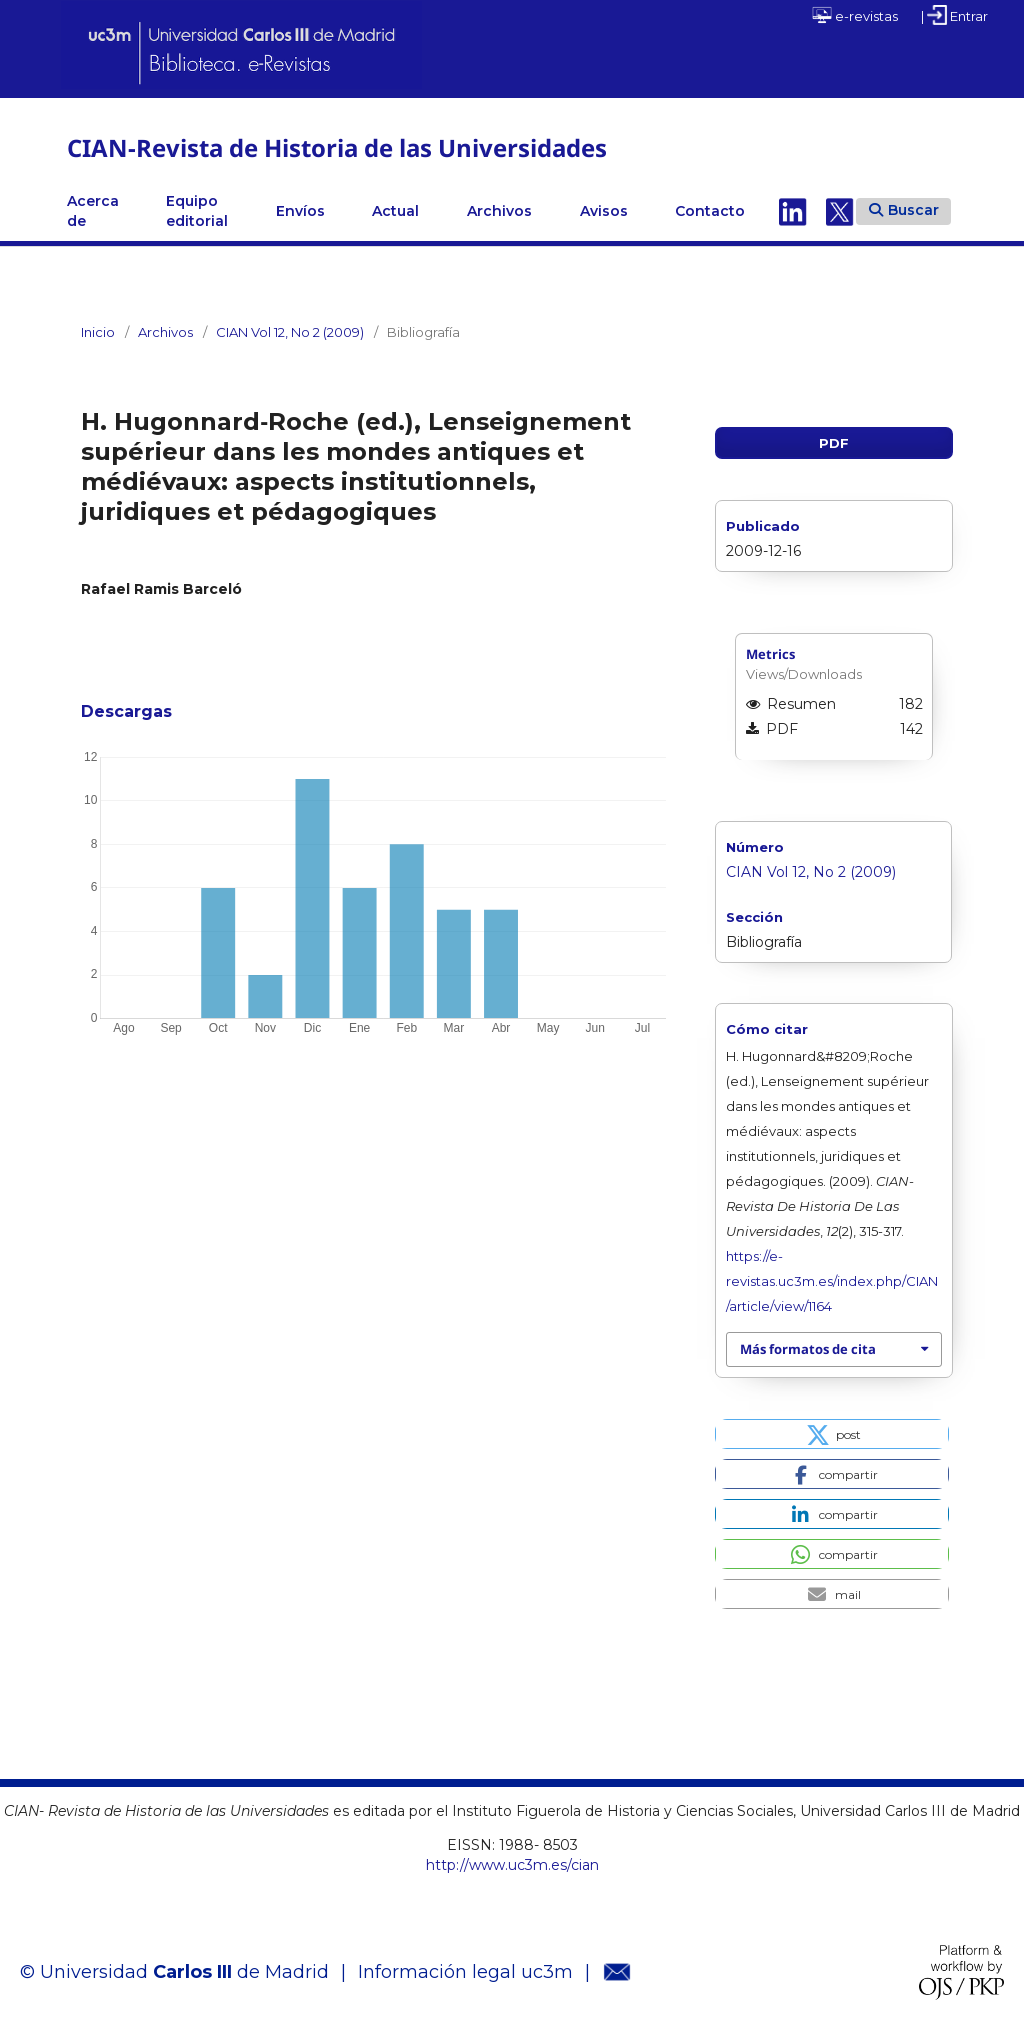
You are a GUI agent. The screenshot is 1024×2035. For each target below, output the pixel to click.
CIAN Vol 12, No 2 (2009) (290, 332)
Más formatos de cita (808, 1349)
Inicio (98, 332)
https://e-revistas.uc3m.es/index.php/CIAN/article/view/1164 (832, 1281)
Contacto (710, 211)
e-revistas (855, 15)
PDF (834, 443)
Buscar (904, 210)
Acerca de (93, 211)
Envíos (300, 211)
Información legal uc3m (465, 1972)
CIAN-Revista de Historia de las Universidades (337, 147)
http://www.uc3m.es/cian (512, 1865)
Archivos (499, 211)
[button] (831, 1434)
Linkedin (793, 211)
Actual (395, 211)
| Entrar (954, 15)
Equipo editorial (197, 211)
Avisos (604, 211)
